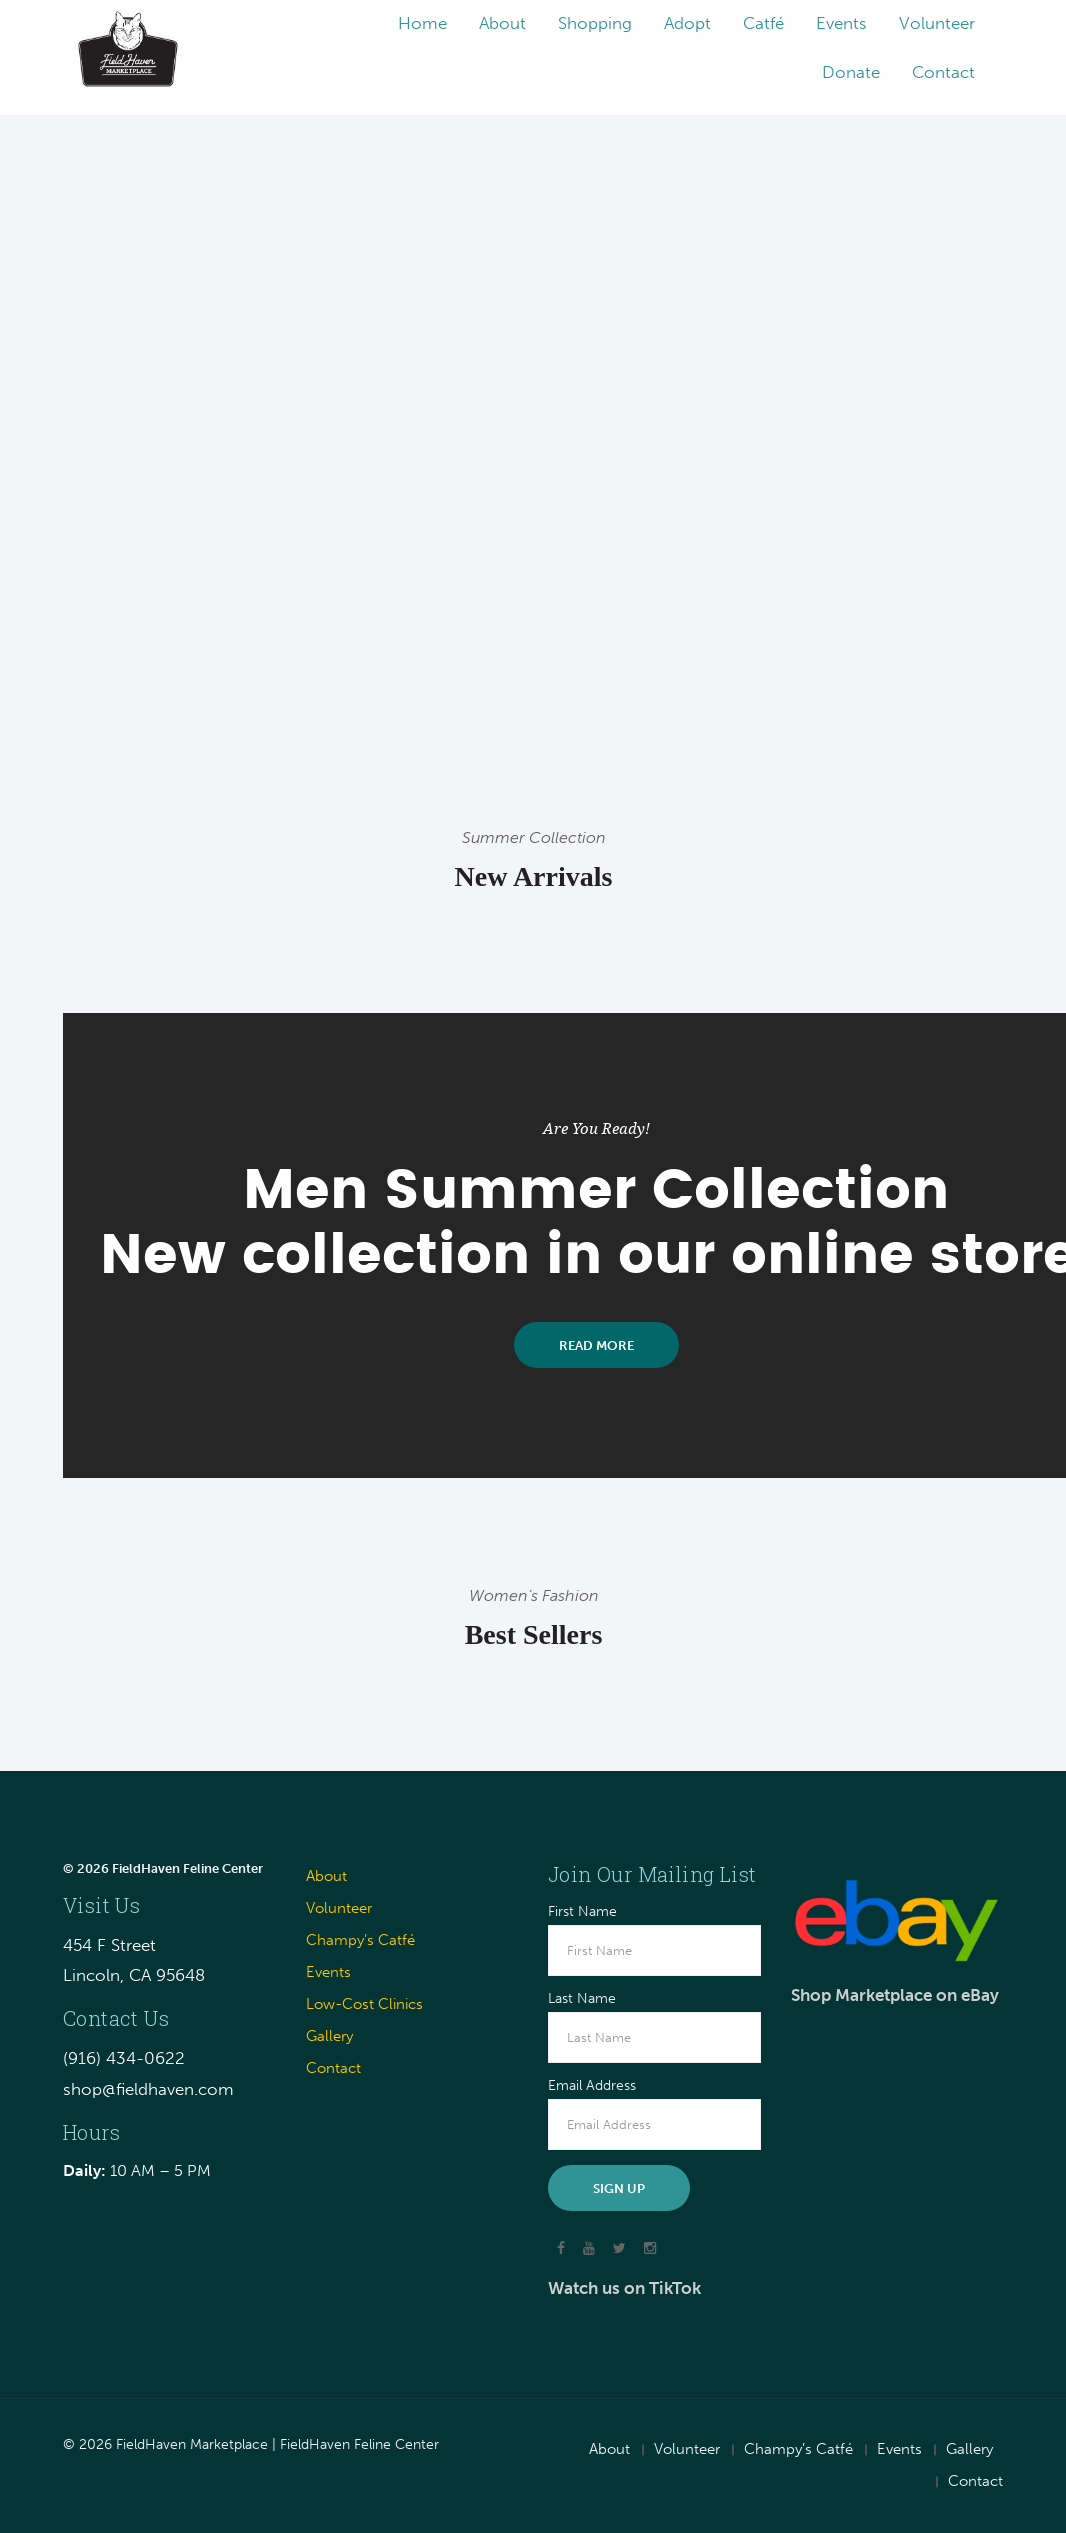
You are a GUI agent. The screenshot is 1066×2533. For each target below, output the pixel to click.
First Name (582, 1912)
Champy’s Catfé (360, 1940)
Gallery (329, 2036)
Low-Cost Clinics (364, 2004)
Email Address (592, 2086)
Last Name (582, 1999)
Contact (333, 2068)
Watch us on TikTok (624, 2288)
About (326, 1876)
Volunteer (339, 1908)
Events (328, 1972)
